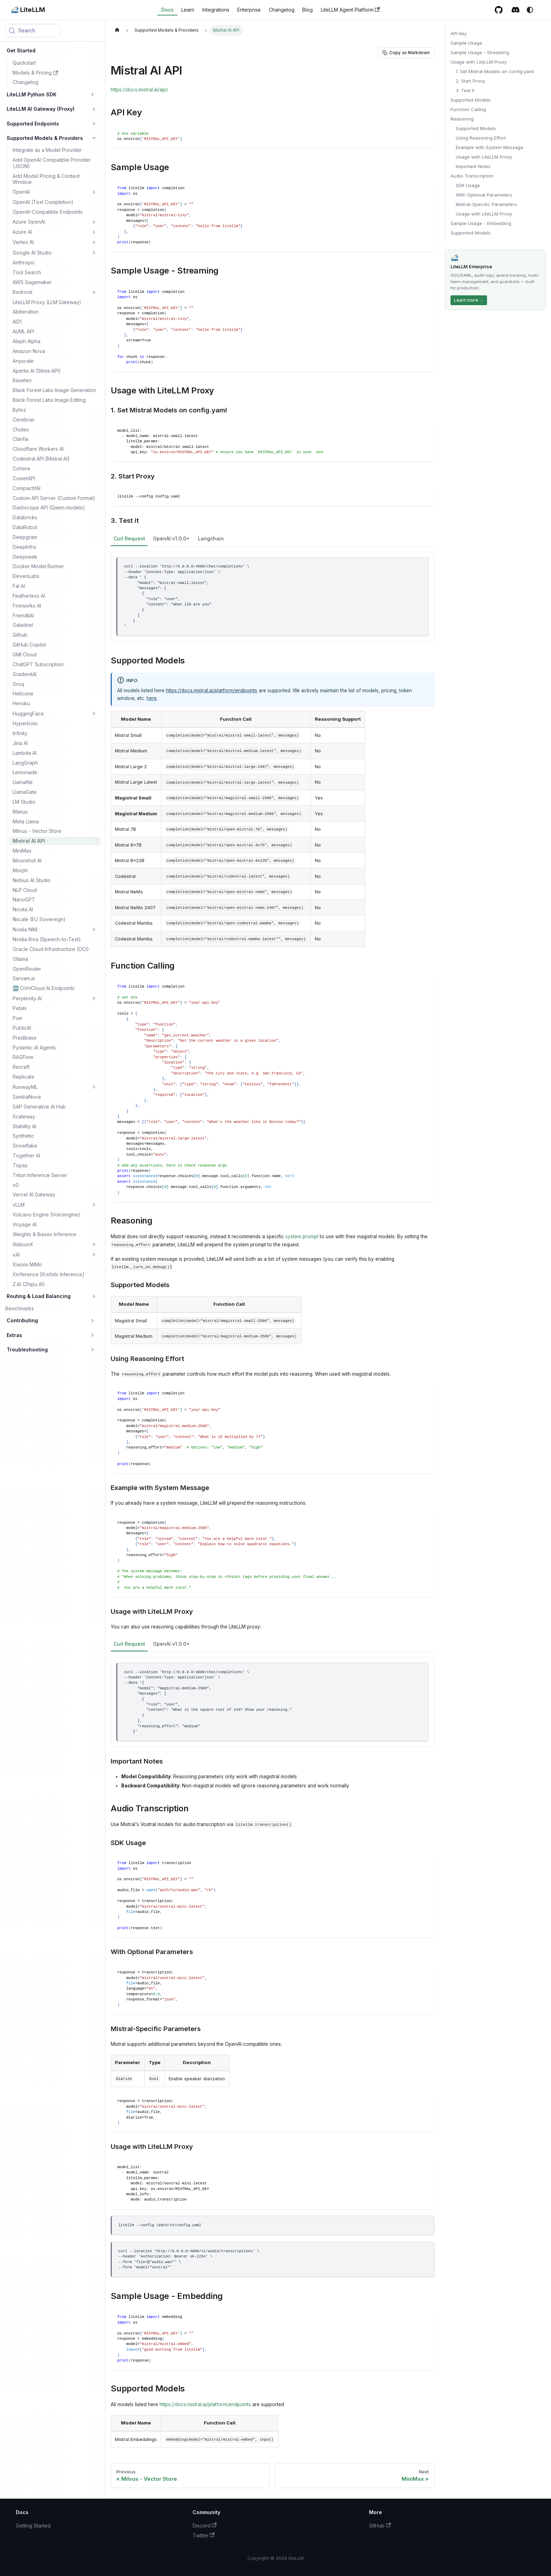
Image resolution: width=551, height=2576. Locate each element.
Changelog (281, 10)
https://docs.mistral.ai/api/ (139, 89)
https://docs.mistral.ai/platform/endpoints (211, 690)
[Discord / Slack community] (516, 10)
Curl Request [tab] (129, 538)
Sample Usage (466, 43)
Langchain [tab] (211, 538)
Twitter (204, 2535)
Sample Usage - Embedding (480, 223)
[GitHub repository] (499, 10)
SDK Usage (468, 185)
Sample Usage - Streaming (479, 52)
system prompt (301, 1236)
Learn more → (469, 300)
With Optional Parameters (484, 195)
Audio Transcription (472, 176)
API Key (458, 33)
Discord (205, 2526)
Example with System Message (489, 147)
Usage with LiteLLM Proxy (478, 62)
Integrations (215, 10)
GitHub (380, 2526)
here (152, 698)
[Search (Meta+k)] (33, 30)
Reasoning (462, 119)
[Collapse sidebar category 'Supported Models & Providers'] (94, 138)
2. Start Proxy (470, 81)
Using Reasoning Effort (481, 138)
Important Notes (473, 166)
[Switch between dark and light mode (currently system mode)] (530, 10)
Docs (167, 10)
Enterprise (249, 10)
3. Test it (465, 90)
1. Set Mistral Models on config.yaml (495, 71)
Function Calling (468, 109)
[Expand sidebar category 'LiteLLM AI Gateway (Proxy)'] (94, 109)
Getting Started (33, 2526)
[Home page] (117, 30)
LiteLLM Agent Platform (350, 10)
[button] (51, 94)
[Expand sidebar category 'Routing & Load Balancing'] (94, 1296)
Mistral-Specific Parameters (486, 204)
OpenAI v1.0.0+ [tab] (171, 538)
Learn (187, 10)
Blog (307, 10)
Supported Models (470, 100)
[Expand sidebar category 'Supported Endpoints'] (94, 123)
